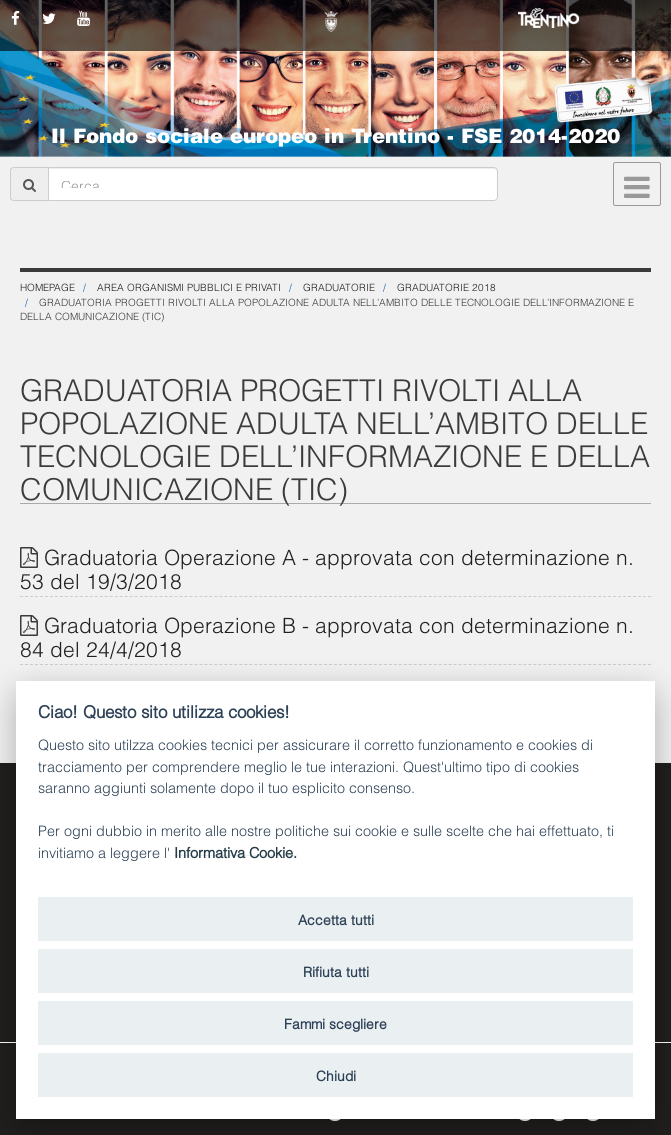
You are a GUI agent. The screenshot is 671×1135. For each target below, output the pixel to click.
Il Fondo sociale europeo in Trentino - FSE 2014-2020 (335, 134)
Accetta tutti (336, 918)
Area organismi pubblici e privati (189, 286)
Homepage (47, 286)
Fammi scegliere (335, 1022)
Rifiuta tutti (336, 970)
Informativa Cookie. (235, 851)
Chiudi (336, 1074)
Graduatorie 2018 (446, 286)
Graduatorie (339, 286)
